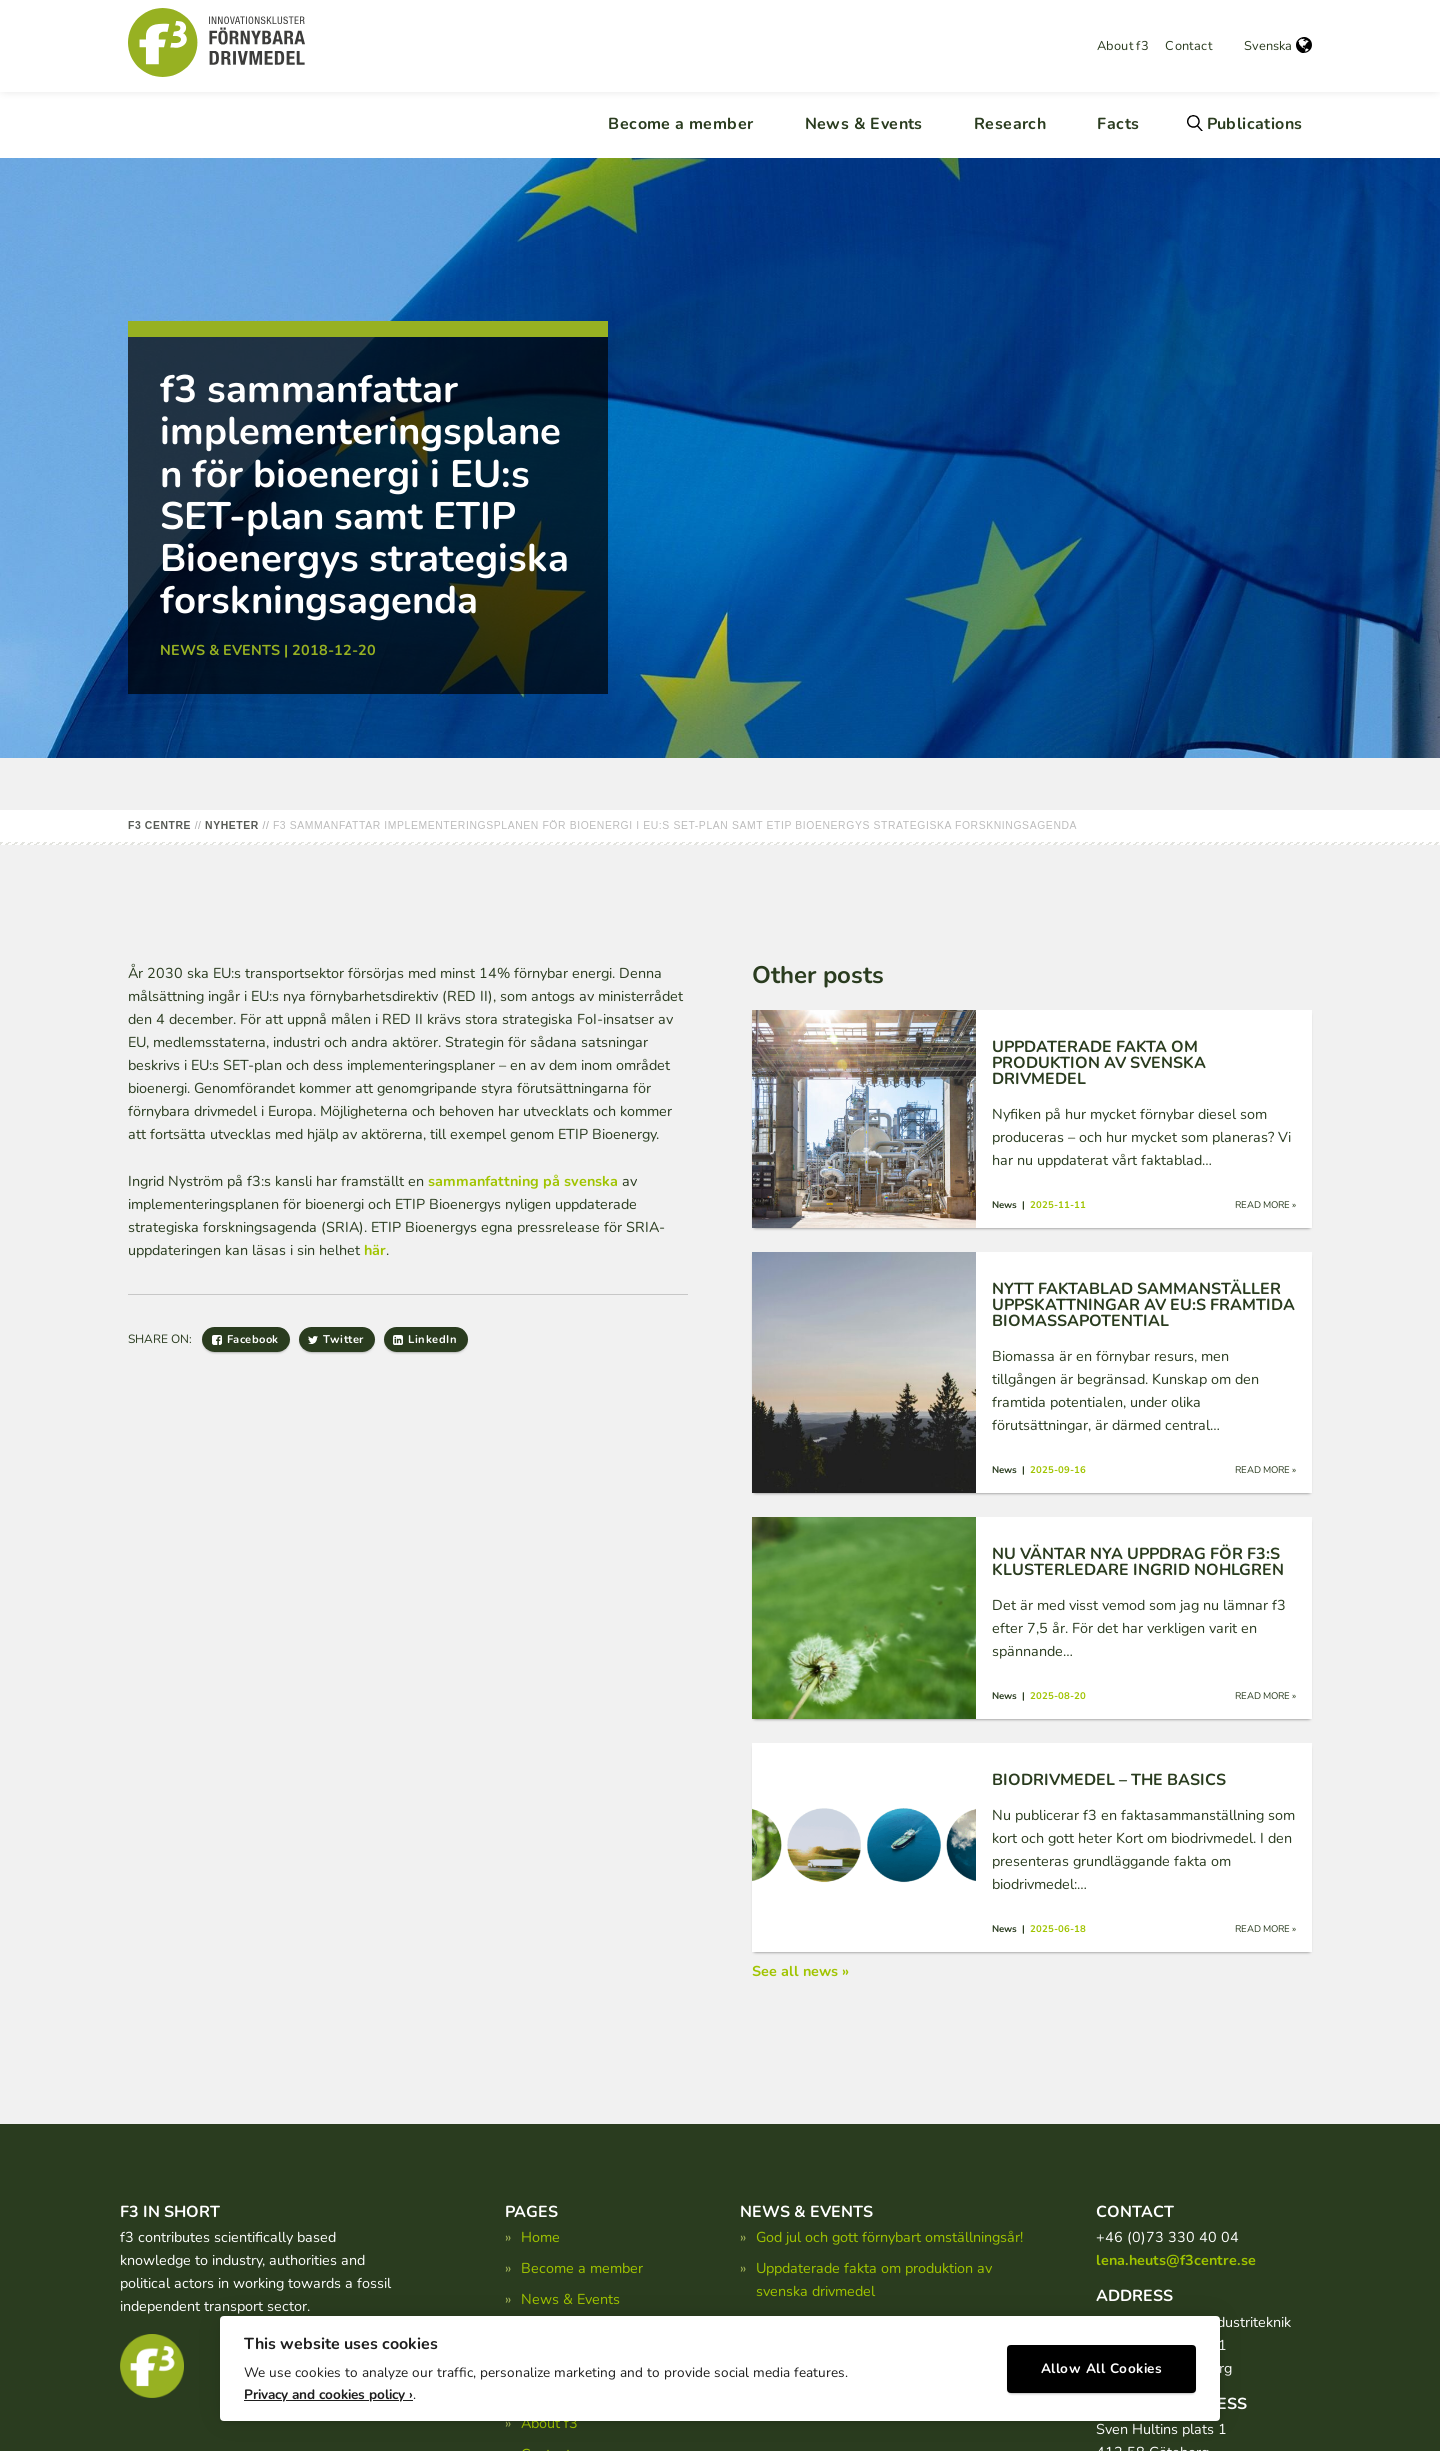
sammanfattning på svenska (523, 1181)
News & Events (864, 124)
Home (540, 2237)
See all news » (800, 1971)
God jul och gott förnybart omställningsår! (889, 2237)
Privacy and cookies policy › (328, 2391)
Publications (1255, 124)
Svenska (1278, 46)
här (375, 1250)
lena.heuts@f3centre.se (1176, 2260)
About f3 (1123, 46)
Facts (1118, 124)
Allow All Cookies (1102, 2366)
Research (1010, 124)
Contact (1188, 46)
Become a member (680, 124)
